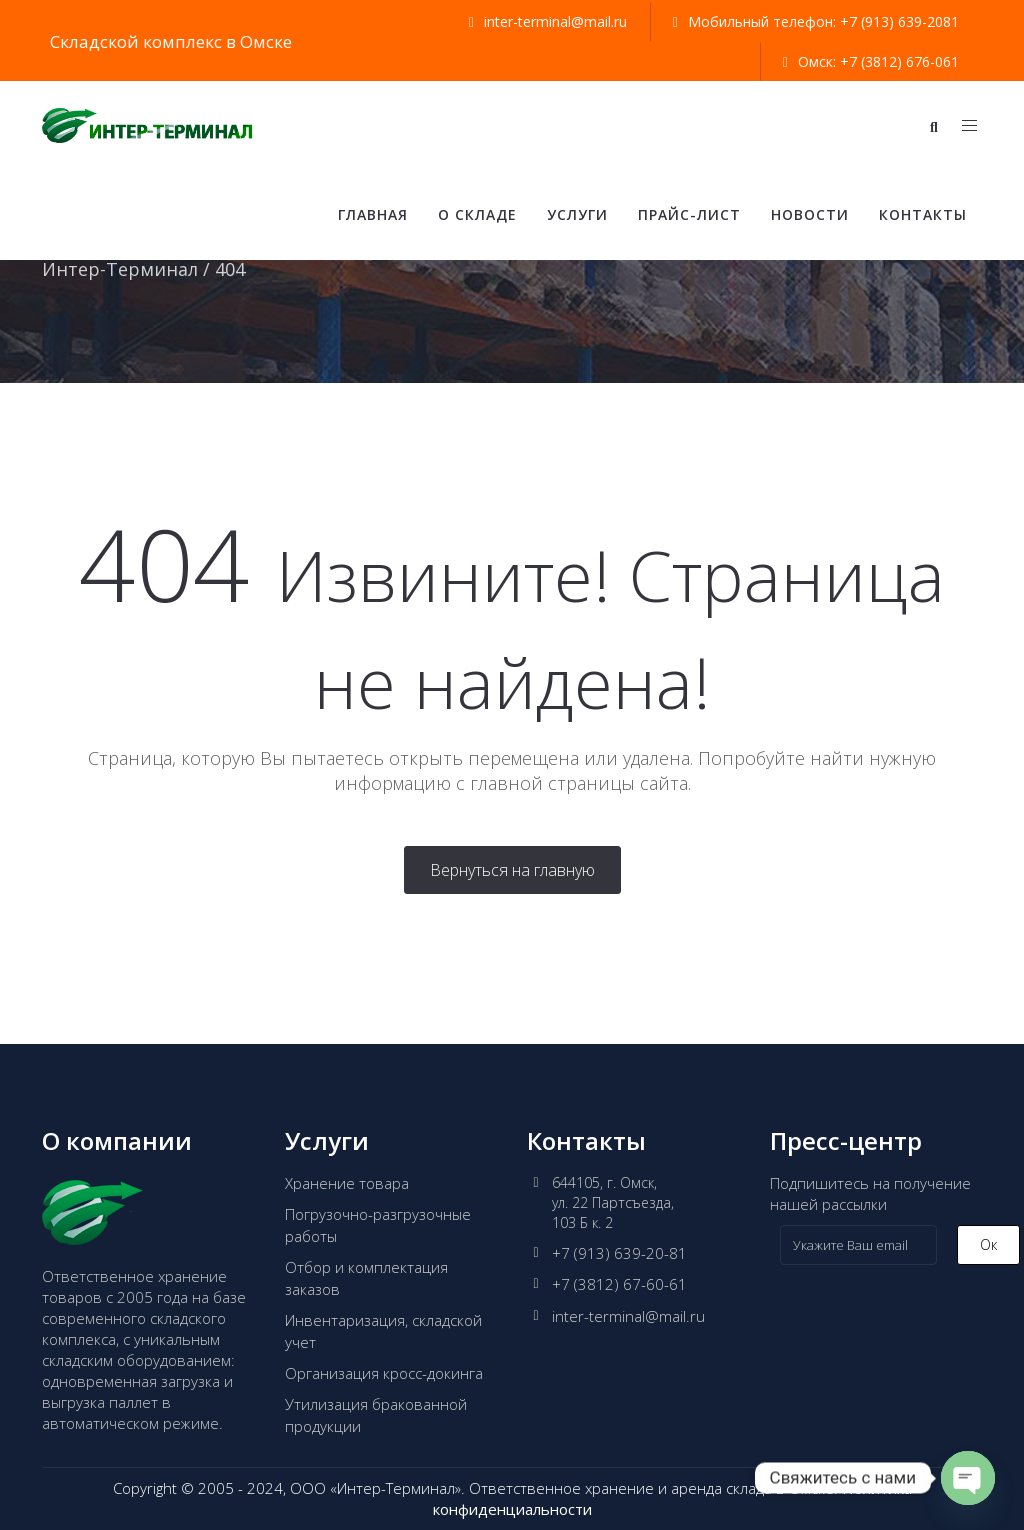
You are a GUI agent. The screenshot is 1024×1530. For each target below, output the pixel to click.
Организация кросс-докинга (384, 1373)
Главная (373, 214)
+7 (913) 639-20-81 (619, 1253)
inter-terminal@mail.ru (628, 1316)
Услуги (577, 214)
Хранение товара (347, 1183)
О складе (477, 214)
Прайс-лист (689, 214)
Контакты (923, 214)
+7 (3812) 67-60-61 (619, 1284)
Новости (810, 214)
